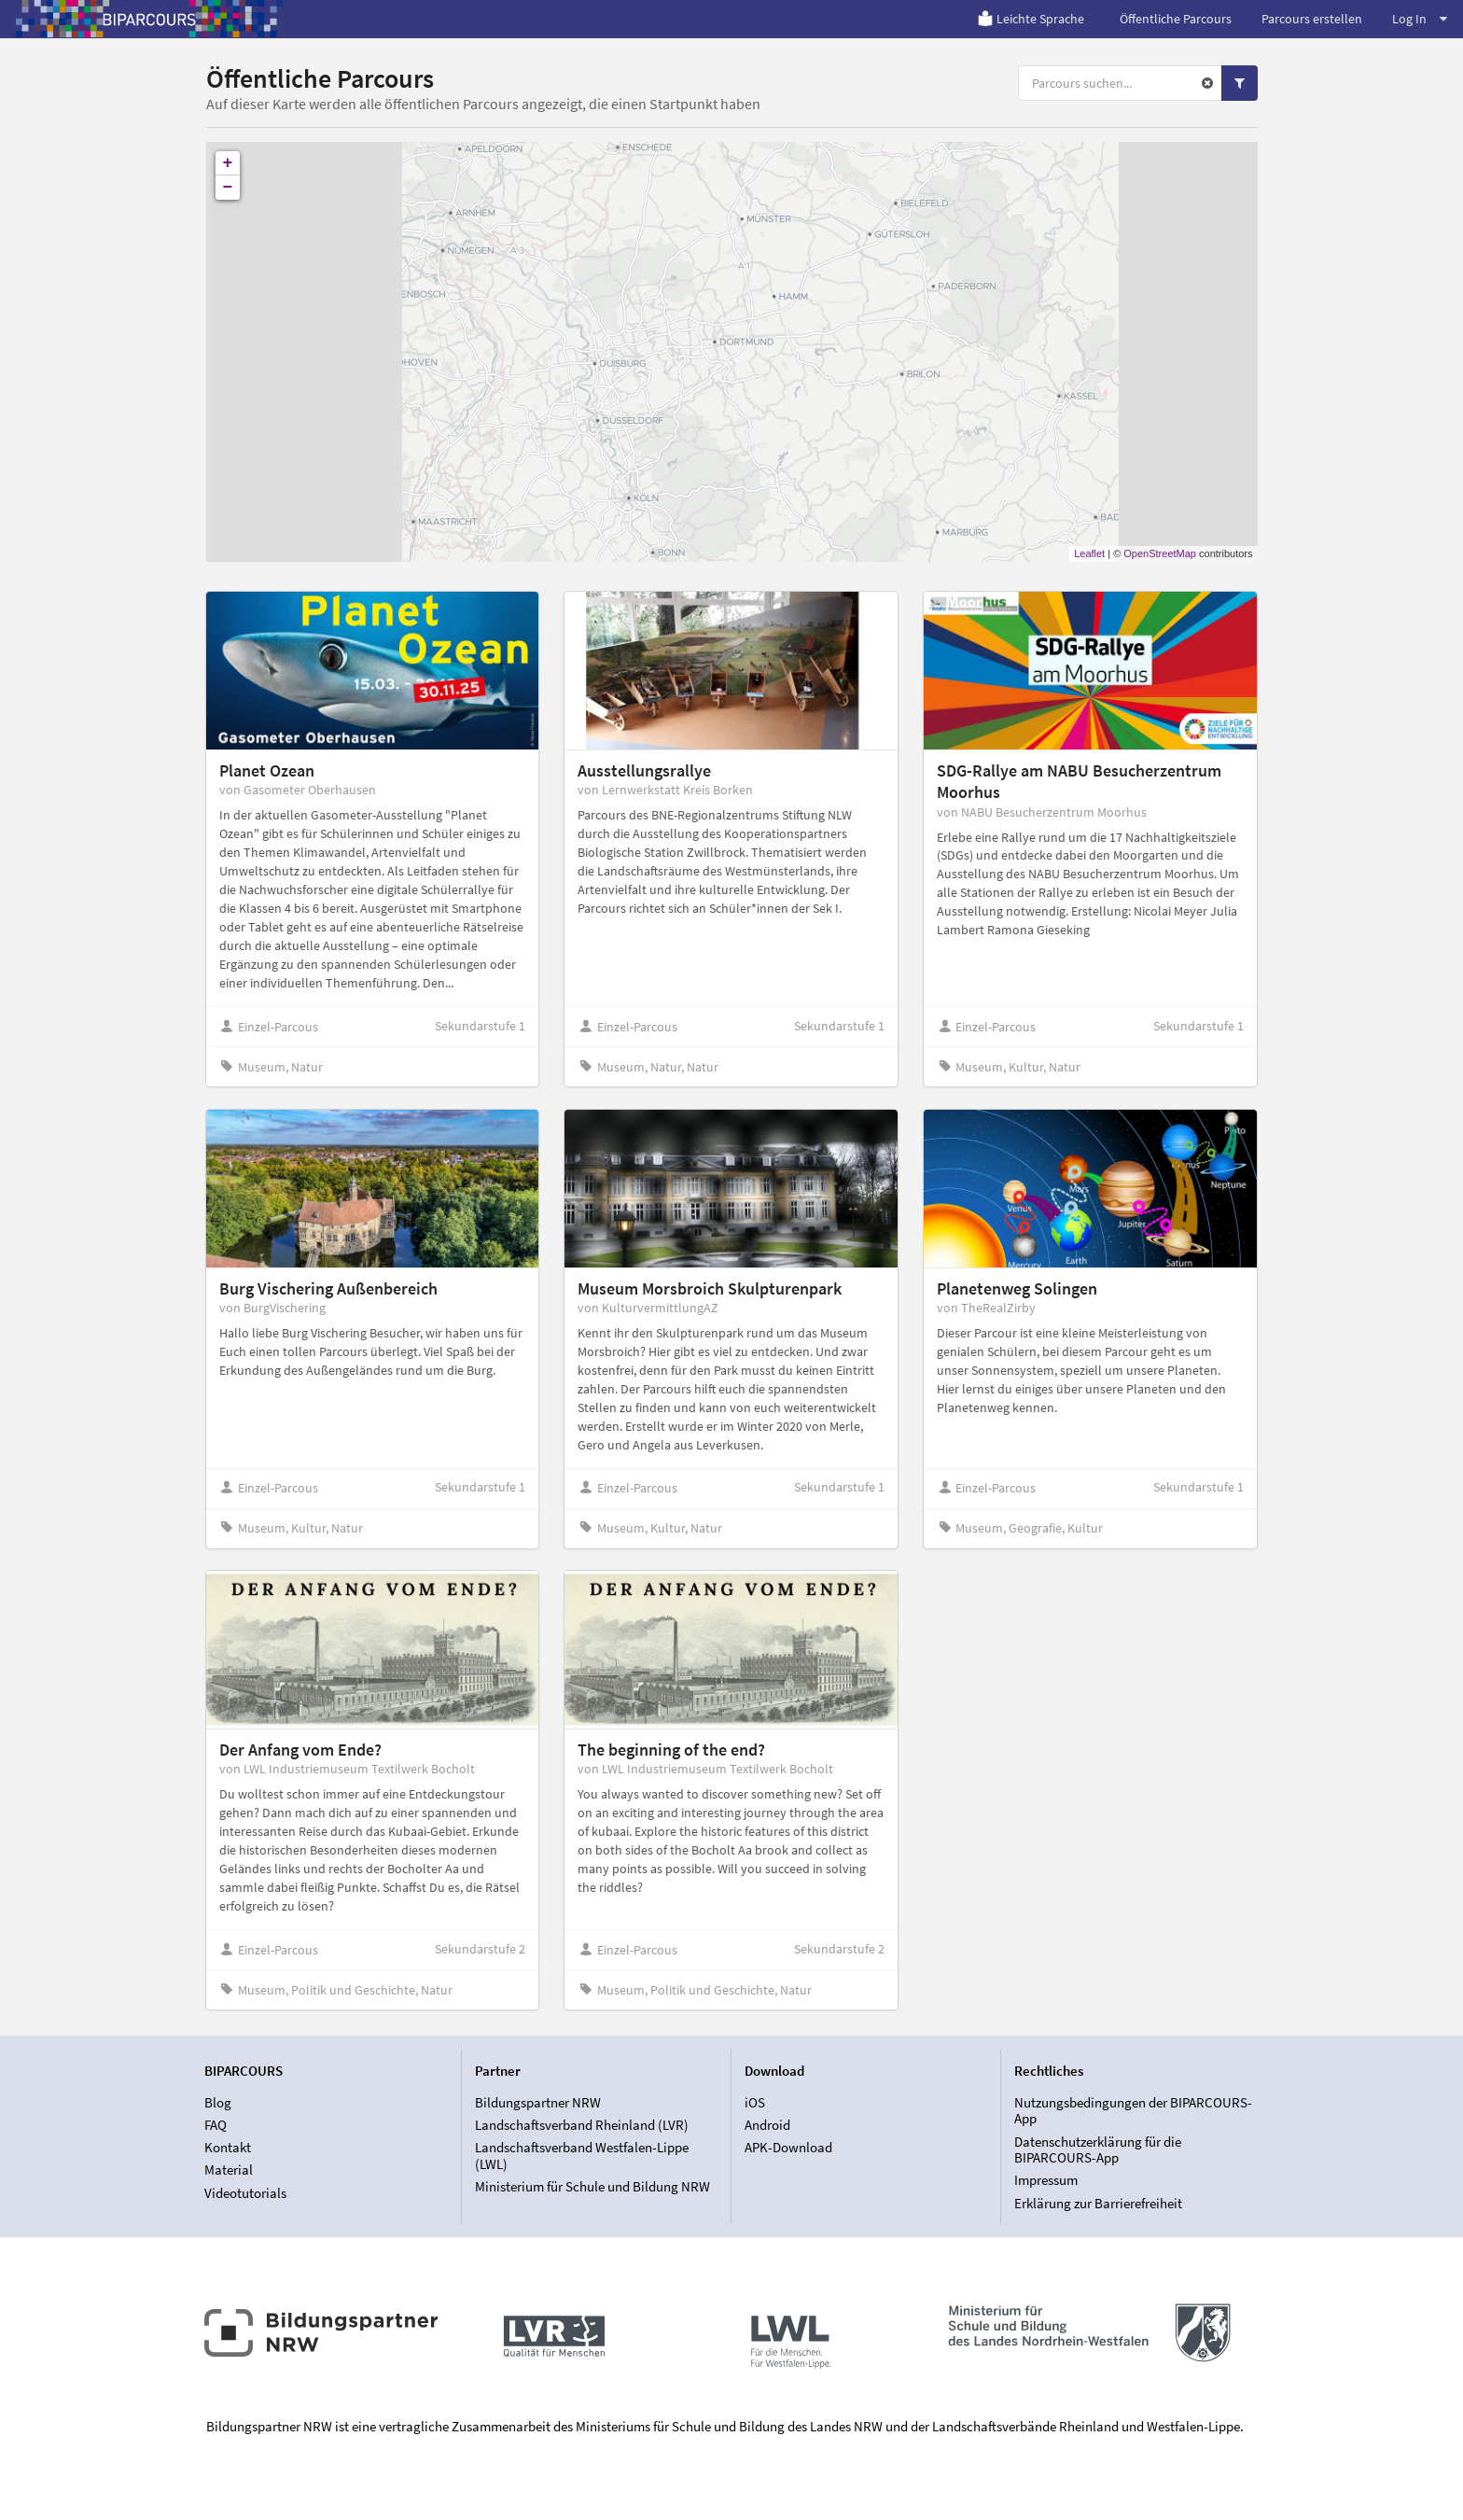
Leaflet (1089, 553)
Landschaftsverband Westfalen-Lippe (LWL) (582, 2155)
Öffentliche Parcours (1176, 18)
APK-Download (788, 2147)
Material (228, 2169)
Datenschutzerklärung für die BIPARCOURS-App (1097, 2150)
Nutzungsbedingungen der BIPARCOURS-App (1133, 2111)
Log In (1419, 18)
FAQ (215, 2125)
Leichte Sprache (1030, 18)
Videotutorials (245, 2193)
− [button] (228, 187)
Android (767, 2125)
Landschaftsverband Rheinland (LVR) (582, 2125)
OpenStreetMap (1159, 553)
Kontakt (227, 2147)
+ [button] (228, 163)
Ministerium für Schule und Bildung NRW (592, 2186)
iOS (755, 2102)
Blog (217, 2102)
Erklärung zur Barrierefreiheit (1098, 2203)
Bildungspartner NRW (538, 2102)
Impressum (1046, 2180)
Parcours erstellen (1311, 18)
